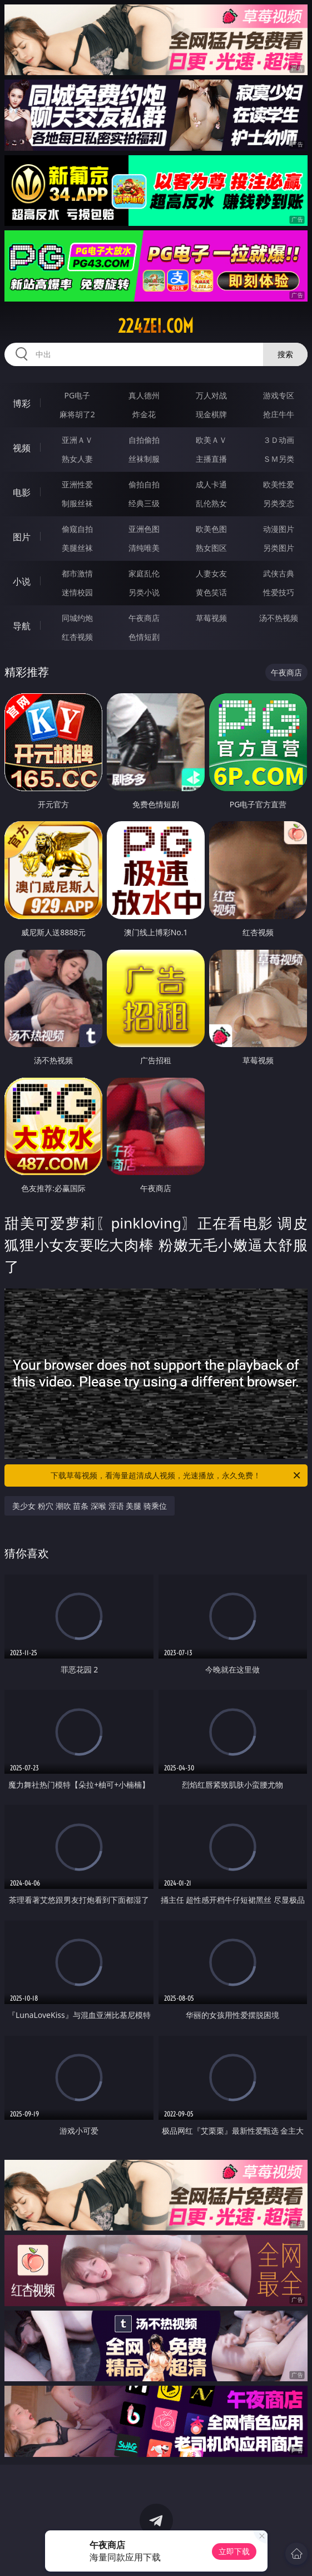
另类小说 (144, 592)
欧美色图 (211, 529)
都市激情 (77, 573)
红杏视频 (77, 636)
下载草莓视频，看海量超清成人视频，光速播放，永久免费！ (176, 1475)
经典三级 (144, 503)
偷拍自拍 (144, 484)
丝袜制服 (144, 458)
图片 (22, 537)
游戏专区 (278, 395)
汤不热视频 (278, 618)
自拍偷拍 (144, 440)
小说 (22, 581)
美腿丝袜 (77, 547)
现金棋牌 (211, 414)
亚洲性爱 (77, 484)
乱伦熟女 (211, 503)
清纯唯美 (144, 547)
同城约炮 (77, 618)
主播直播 (211, 458)
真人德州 (144, 395)
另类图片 (278, 547)
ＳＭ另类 (278, 458)
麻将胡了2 (77, 414)
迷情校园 (77, 592)
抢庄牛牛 (278, 414)
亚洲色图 (144, 529)
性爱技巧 (278, 592)
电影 (22, 492)
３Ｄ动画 (278, 440)
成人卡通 (211, 484)
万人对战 (211, 395)
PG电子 (78, 395)
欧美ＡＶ (211, 440)
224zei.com (156, 326)
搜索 (285, 354)
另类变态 (278, 503)
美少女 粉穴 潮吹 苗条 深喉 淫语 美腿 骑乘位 (89, 1506)
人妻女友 (211, 573)
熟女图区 (211, 547)
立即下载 (234, 2551)
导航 (22, 626)
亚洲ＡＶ (77, 440)
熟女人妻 (77, 458)
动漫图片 (278, 529)
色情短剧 (144, 636)
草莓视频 (211, 618)
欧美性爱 (278, 484)
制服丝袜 (77, 503)
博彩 (22, 403)
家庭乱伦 (144, 573)
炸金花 (144, 414)
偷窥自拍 (77, 529)
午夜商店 (144, 618)
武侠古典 (278, 573)
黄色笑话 (211, 592)
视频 (22, 448)
